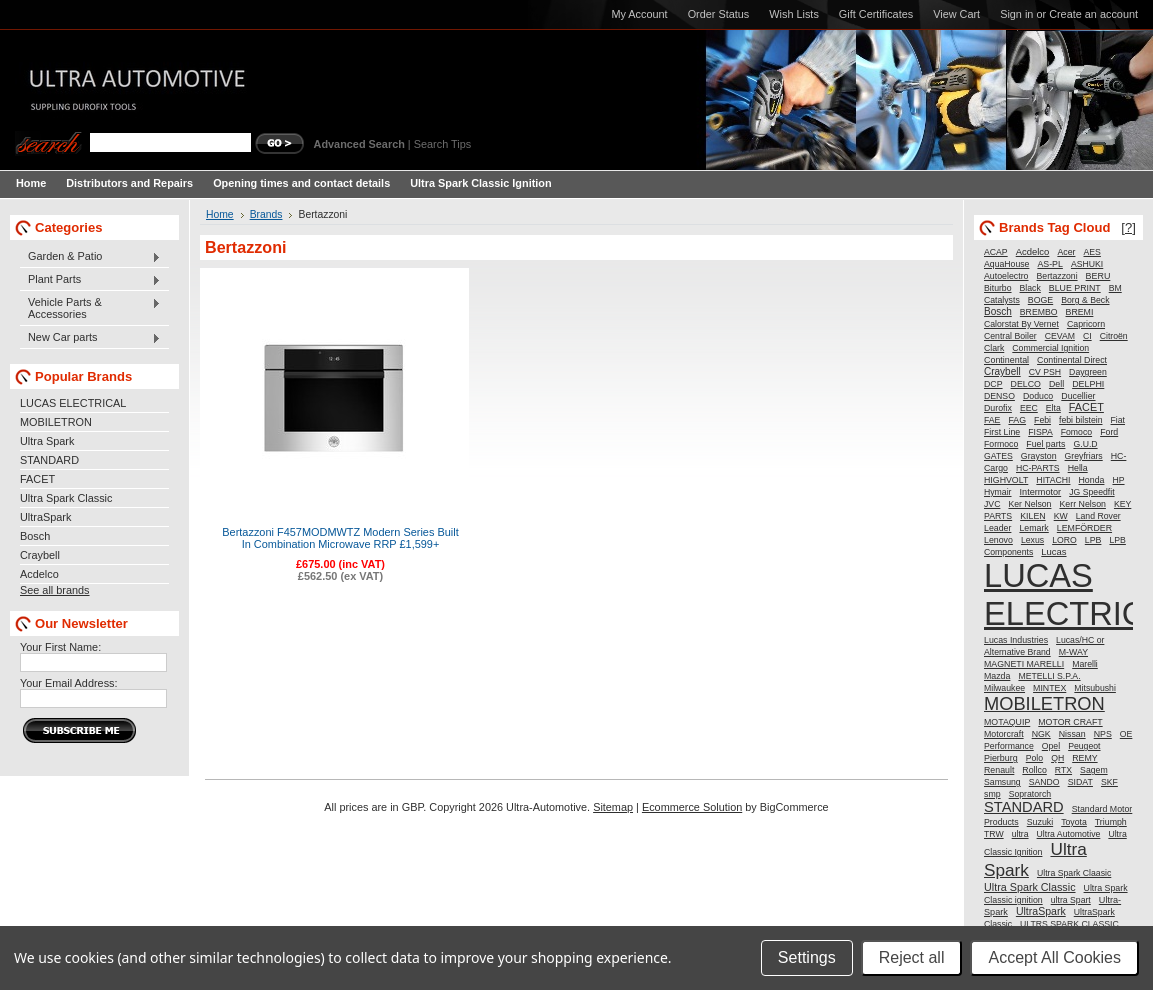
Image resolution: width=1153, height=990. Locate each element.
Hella (1078, 468)
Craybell (40, 555)
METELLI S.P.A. (1049, 676)
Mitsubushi (1095, 688)
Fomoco (1076, 432)
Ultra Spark (47, 441)
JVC (992, 504)
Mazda (997, 676)
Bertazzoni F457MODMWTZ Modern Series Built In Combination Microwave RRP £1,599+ (340, 538)
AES (1092, 252)
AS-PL (1049, 264)
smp (992, 794)
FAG (1017, 420)
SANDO (1044, 782)
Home (220, 214)
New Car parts (90, 338)
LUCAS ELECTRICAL (73, 403)
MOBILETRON (56, 422)
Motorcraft (1004, 734)
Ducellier (1078, 396)
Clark (994, 348)
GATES (998, 456)
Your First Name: (60, 647)
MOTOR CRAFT (1070, 722)
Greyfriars (1084, 456)
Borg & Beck (1085, 300)
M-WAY (1073, 652)
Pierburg (1001, 758)
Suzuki (1040, 822)
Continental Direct (1072, 360)
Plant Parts (90, 280)
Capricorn (1086, 324)
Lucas (1053, 551)
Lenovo (998, 540)
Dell (1056, 384)
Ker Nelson (1029, 504)
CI (1087, 336)
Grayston (1039, 456)
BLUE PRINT (1075, 288)
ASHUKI (1087, 264)
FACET (37, 479)
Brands (266, 214)
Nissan (1072, 734)
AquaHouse (1006, 264)
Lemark (1033, 528)
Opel (1051, 746)
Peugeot (1084, 746)
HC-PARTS (1038, 468)
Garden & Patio (90, 257)
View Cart (956, 14)
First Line (1002, 432)
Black (1030, 288)
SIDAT (1080, 782)
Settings (807, 957)
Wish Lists (794, 14)
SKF (1109, 782)
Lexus (1032, 540)
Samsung (1002, 782)
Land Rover (1098, 516)
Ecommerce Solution (692, 807)
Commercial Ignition (1050, 348)
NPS (1103, 734)
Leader (997, 528)
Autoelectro (1006, 276)
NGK (1041, 734)
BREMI (1080, 312)
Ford (1109, 432)
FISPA (1040, 432)
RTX (1063, 770)
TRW (994, 834)
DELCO (1026, 384)
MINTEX (1049, 688)
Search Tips (442, 144)
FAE (992, 420)
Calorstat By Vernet (1021, 324)
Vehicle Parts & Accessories (90, 308)
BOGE (1040, 300)
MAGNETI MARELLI (1024, 664)
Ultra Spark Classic (66, 498)
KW (1061, 516)
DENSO (999, 396)
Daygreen (1088, 372)
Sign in (1016, 14)
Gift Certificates (876, 14)
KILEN (1032, 516)
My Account (639, 14)
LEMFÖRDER (1084, 528)
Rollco (1034, 770)
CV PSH (1045, 372)
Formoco (1001, 444)
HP (1118, 480)
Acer (1066, 252)
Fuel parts (1045, 444)
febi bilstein (1080, 420)
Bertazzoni (1057, 276)
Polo (1034, 758)
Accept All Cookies (1054, 957)
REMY (1084, 758)
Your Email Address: (69, 683)
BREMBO (1039, 312)
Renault (999, 770)
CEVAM (1060, 336)
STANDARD (49, 460)
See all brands (55, 590)
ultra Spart (1071, 900)
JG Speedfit (1091, 492)
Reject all (912, 957)
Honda (1092, 480)
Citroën (1114, 336)
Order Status (719, 14)
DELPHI (1088, 384)
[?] (1128, 227)
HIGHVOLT (1006, 480)
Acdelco (39, 574)
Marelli (1085, 664)
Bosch (35, 536)
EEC (1029, 408)
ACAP (996, 252)
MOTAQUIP (1007, 722)
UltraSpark (45, 517)
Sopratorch (1030, 794)
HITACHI (1053, 480)
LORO (1064, 540)
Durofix (998, 408)
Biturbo (998, 288)
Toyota (1074, 822)
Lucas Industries (1016, 640)
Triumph (1111, 822)
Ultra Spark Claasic (1074, 873)
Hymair (998, 492)
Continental (1006, 360)
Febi (1042, 420)
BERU (1098, 276)
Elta (1053, 408)
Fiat (1118, 420)
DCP (993, 384)
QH (1057, 758)
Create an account (1093, 14)
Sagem (1094, 770)
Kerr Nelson (1082, 504)
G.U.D (1085, 444)
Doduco (1038, 396)
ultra (1020, 834)
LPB (1093, 540)
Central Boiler (1010, 336)
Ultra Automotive (1069, 834)
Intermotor (1041, 492)
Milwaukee (1004, 688)
